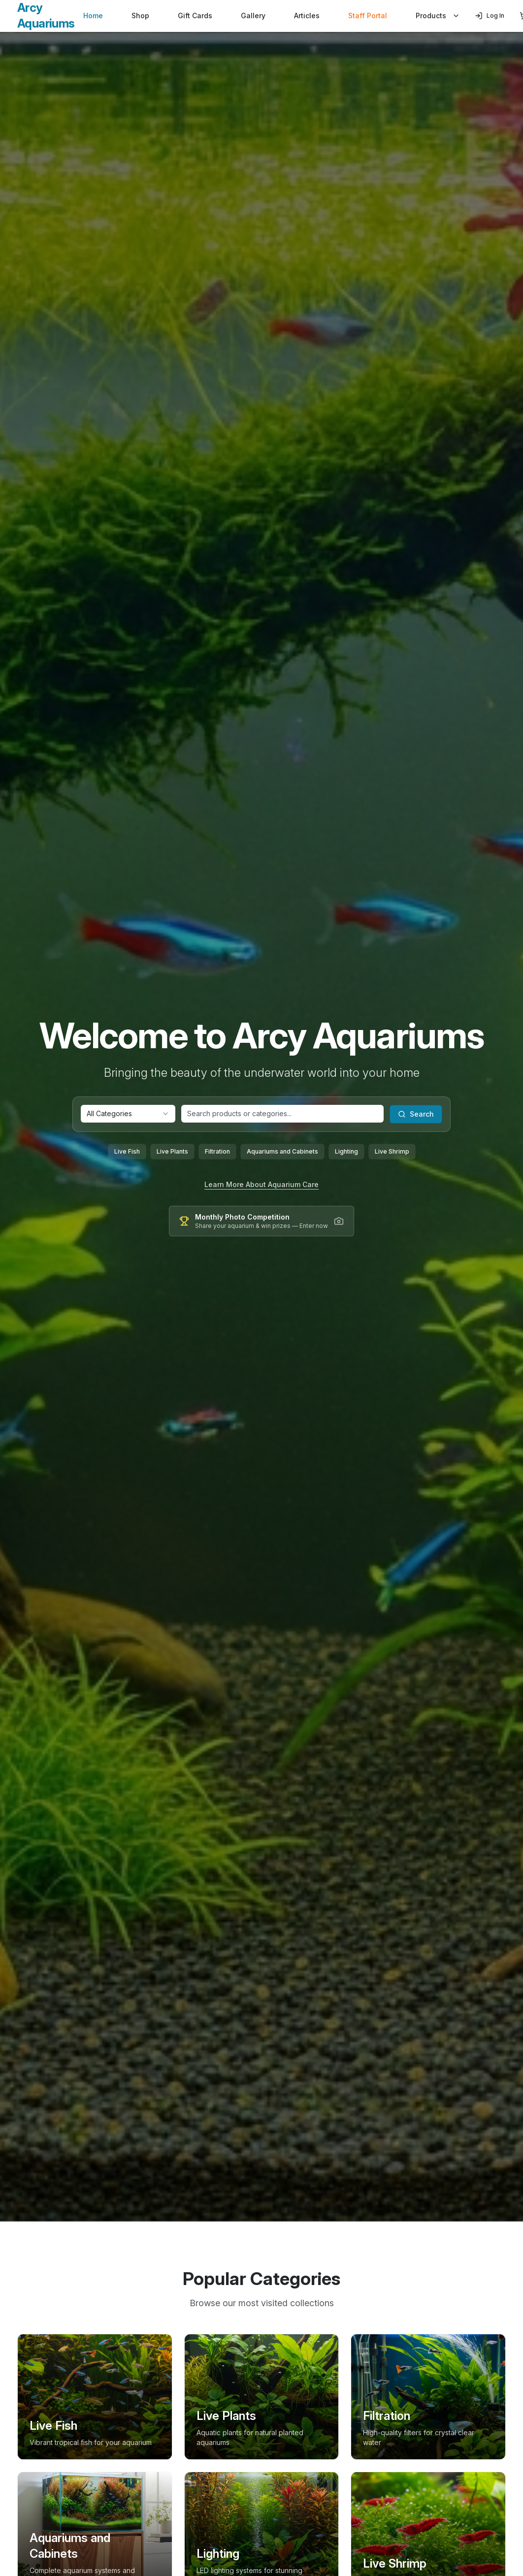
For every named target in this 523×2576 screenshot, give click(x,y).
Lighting (346, 1151)
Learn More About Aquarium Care (261, 1184)
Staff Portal (367, 15)
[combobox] (128, 1114)
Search (416, 1114)
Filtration (217, 1151)
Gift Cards (195, 15)
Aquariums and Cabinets (282, 1151)
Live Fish (127, 1151)
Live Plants (172, 1151)
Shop (140, 15)
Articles (307, 15)
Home (93, 15)
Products (438, 15)
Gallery (253, 15)
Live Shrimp (392, 1151)
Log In (489, 16)
